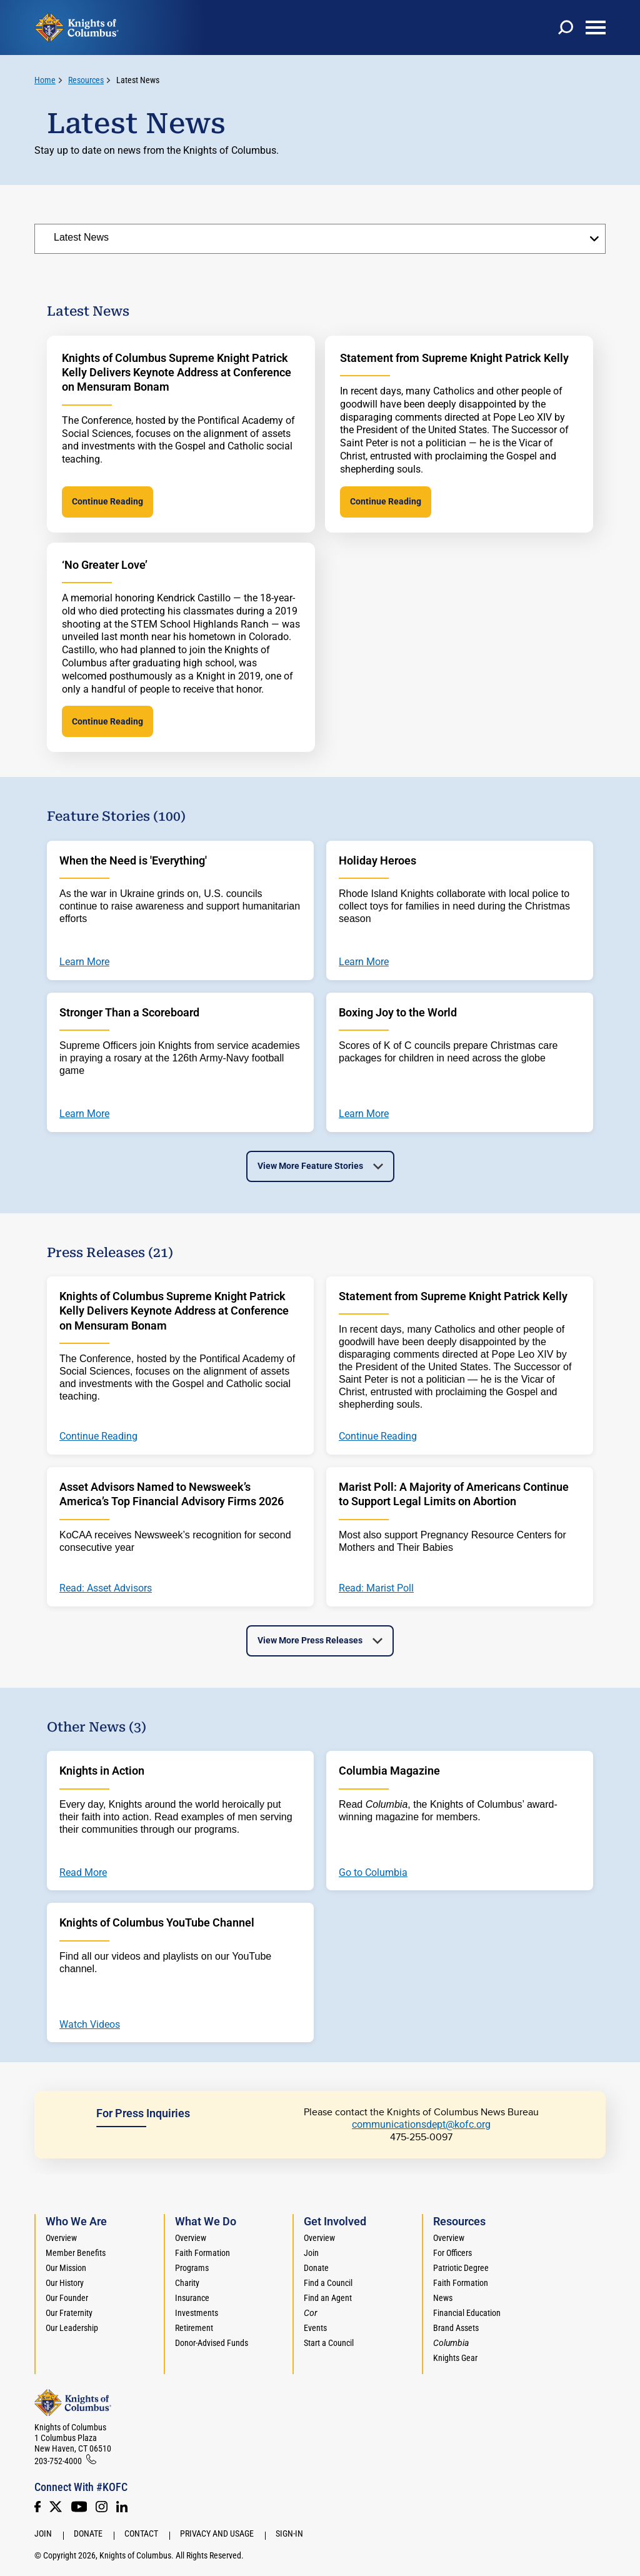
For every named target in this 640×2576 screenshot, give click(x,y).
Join (311, 2253)
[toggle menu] (596, 28)
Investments (196, 2313)
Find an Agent (328, 2298)
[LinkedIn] (122, 2506)
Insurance (192, 2298)
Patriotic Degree (461, 2268)
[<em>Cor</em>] (311, 2313)
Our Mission (66, 2268)
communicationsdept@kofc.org (421, 2124)
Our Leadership (72, 2328)
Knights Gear (455, 2358)
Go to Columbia (373, 1872)
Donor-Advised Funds (211, 2343)
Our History (65, 2283)
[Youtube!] (79, 2506)
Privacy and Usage (217, 2533)
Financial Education (467, 2313)
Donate (316, 2268)
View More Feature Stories (310, 1166)
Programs (192, 2268)
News (442, 2298)
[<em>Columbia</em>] (456, 2343)
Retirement (194, 2328)
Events (315, 2328)
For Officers (452, 2253)
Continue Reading (107, 501)
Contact (141, 2533)
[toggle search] (565, 28)
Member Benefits (76, 2253)
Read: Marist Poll (376, 1588)
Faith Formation (202, 2253)
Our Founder (67, 2298)
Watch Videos (89, 2024)
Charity (187, 2283)
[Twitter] (55, 2506)
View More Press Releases (310, 1640)
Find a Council (328, 2283)
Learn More (84, 962)
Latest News (137, 80)
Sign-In (289, 2533)
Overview (61, 2238)
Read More (83, 1872)
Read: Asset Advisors (105, 1588)
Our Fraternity (69, 2313)
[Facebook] (37, 2506)
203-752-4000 (58, 2461)
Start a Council (329, 2343)
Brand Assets (456, 2328)
